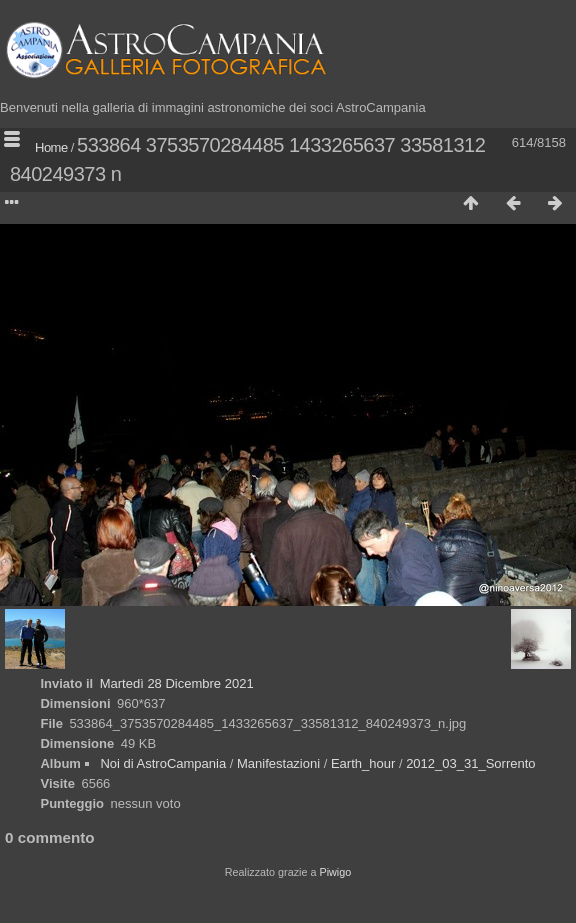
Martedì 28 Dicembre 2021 (177, 683)
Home (51, 147)
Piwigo (335, 872)
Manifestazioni (278, 763)
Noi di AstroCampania (163, 763)
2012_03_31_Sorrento (470, 763)
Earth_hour (363, 763)
